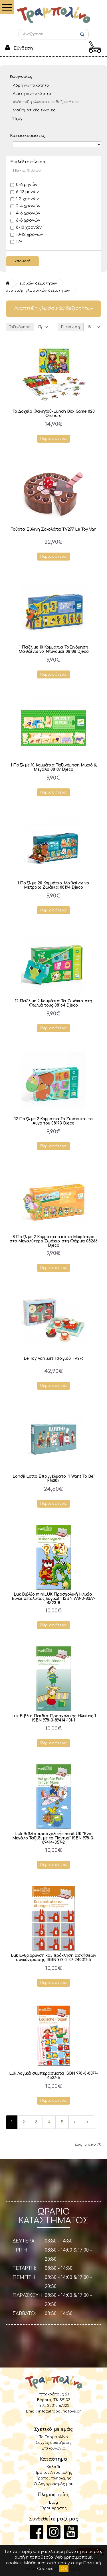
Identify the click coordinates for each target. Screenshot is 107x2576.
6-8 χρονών (25, 220)
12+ (16, 241)
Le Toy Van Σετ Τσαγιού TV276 (54, 1358)
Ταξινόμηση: (20, 327)
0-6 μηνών (23, 184)
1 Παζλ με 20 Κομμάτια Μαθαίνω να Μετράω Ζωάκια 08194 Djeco (53, 885)
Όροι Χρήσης (54, 2508)
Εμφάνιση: (70, 327)
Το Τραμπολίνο (53, 2437)
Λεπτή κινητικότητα (32, 94)
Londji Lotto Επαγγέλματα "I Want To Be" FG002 (54, 1478)
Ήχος (18, 118)
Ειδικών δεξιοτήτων (38, 283)
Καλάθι (53, 2467)
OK (63, 2569)
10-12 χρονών (26, 234)
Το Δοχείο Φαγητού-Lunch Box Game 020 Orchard (54, 413)
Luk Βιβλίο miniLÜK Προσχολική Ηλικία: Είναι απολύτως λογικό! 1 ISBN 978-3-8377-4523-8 (53, 1598)
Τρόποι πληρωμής (53, 2478)
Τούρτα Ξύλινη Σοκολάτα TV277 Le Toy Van (53, 529)
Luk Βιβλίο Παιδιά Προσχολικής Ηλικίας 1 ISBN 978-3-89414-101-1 (53, 1718)
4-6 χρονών (25, 213)
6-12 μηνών (24, 191)
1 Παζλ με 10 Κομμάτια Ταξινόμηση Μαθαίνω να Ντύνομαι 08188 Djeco (54, 649)
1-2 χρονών (24, 199)
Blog (53, 2503)
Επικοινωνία (54, 2448)
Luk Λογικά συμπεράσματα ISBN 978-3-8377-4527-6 (53, 2075)
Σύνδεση (23, 48)
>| (88, 2122)
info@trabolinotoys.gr (59, 2411)
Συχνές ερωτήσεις (54, 2443)
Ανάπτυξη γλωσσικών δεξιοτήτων (45, 102)
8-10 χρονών (26, 227)
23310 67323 (58, 2406)
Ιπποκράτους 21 (54, 2394)
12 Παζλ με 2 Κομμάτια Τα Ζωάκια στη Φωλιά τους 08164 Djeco (53, 1003)
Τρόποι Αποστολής (53, 2473)
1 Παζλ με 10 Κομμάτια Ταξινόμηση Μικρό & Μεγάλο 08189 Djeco (54, 767)
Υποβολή (23, 261)
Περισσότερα (53, 439)
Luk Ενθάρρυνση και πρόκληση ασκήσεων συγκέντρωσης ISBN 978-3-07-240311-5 (53, 1957)
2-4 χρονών (25, 206)
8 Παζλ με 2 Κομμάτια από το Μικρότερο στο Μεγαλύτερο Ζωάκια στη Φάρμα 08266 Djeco (54, 1241)
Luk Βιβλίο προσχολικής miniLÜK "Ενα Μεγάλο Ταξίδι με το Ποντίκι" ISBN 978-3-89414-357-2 (53, 1838)
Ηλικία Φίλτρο (27, 171)
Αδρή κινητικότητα (31, 85)
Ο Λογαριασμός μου (53, 2484)
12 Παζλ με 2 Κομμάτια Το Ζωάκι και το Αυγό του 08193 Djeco (53, 1121)
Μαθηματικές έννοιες (34, 110)
